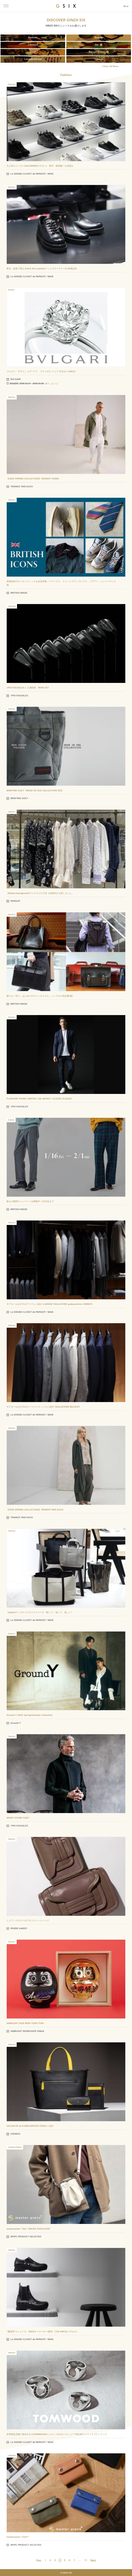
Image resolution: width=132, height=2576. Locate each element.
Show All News (110, 66)
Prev (38, 2560)
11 (85, 2560)
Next (93, 2560)
